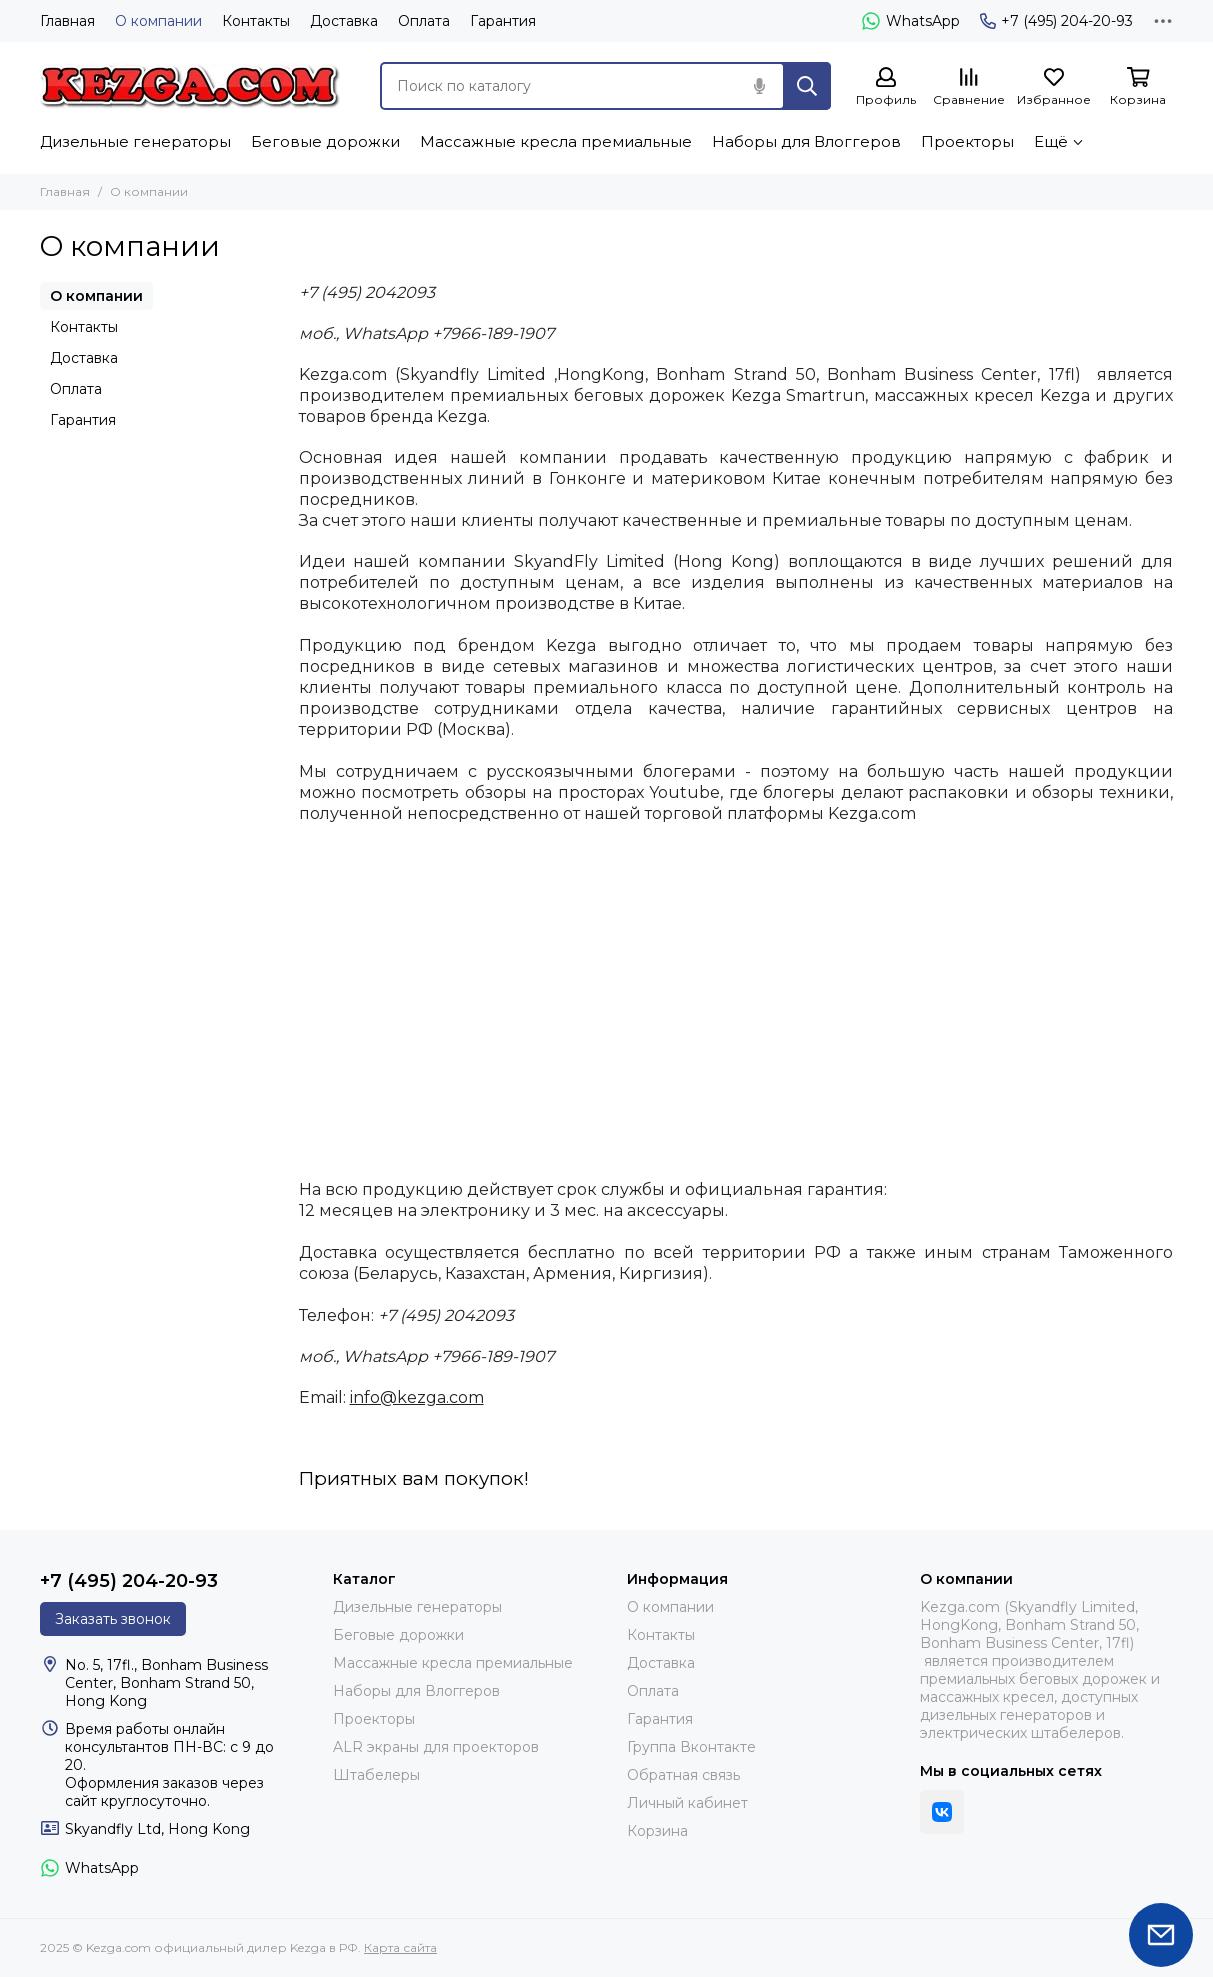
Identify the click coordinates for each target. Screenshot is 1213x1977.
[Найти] (807, 86)
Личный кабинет (687, 1803)
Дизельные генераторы (135, 141)
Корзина (657, 1831)
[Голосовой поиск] (759, 86)
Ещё (1051, 141)
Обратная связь (683, 1775)
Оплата (424, 21)
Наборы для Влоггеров (806, 141)
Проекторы (967, 141)
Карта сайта (400, 1947)
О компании (158, 21)
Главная (67, 21)
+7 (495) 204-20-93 (1056, 21)
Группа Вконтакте (691, 1747)
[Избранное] (1054, 87)
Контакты (256, 21)
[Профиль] (886, 87)
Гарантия (503, 21)
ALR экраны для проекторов (436, 1747)
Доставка (344, 21)
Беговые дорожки (325, 141)
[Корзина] (1138, 87)
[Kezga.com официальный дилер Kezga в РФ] (190, 86)
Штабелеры (376, 1775)
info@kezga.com (417, 1397)
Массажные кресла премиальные (556, 141)
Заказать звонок (113, 1619)
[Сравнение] (969, 87)
